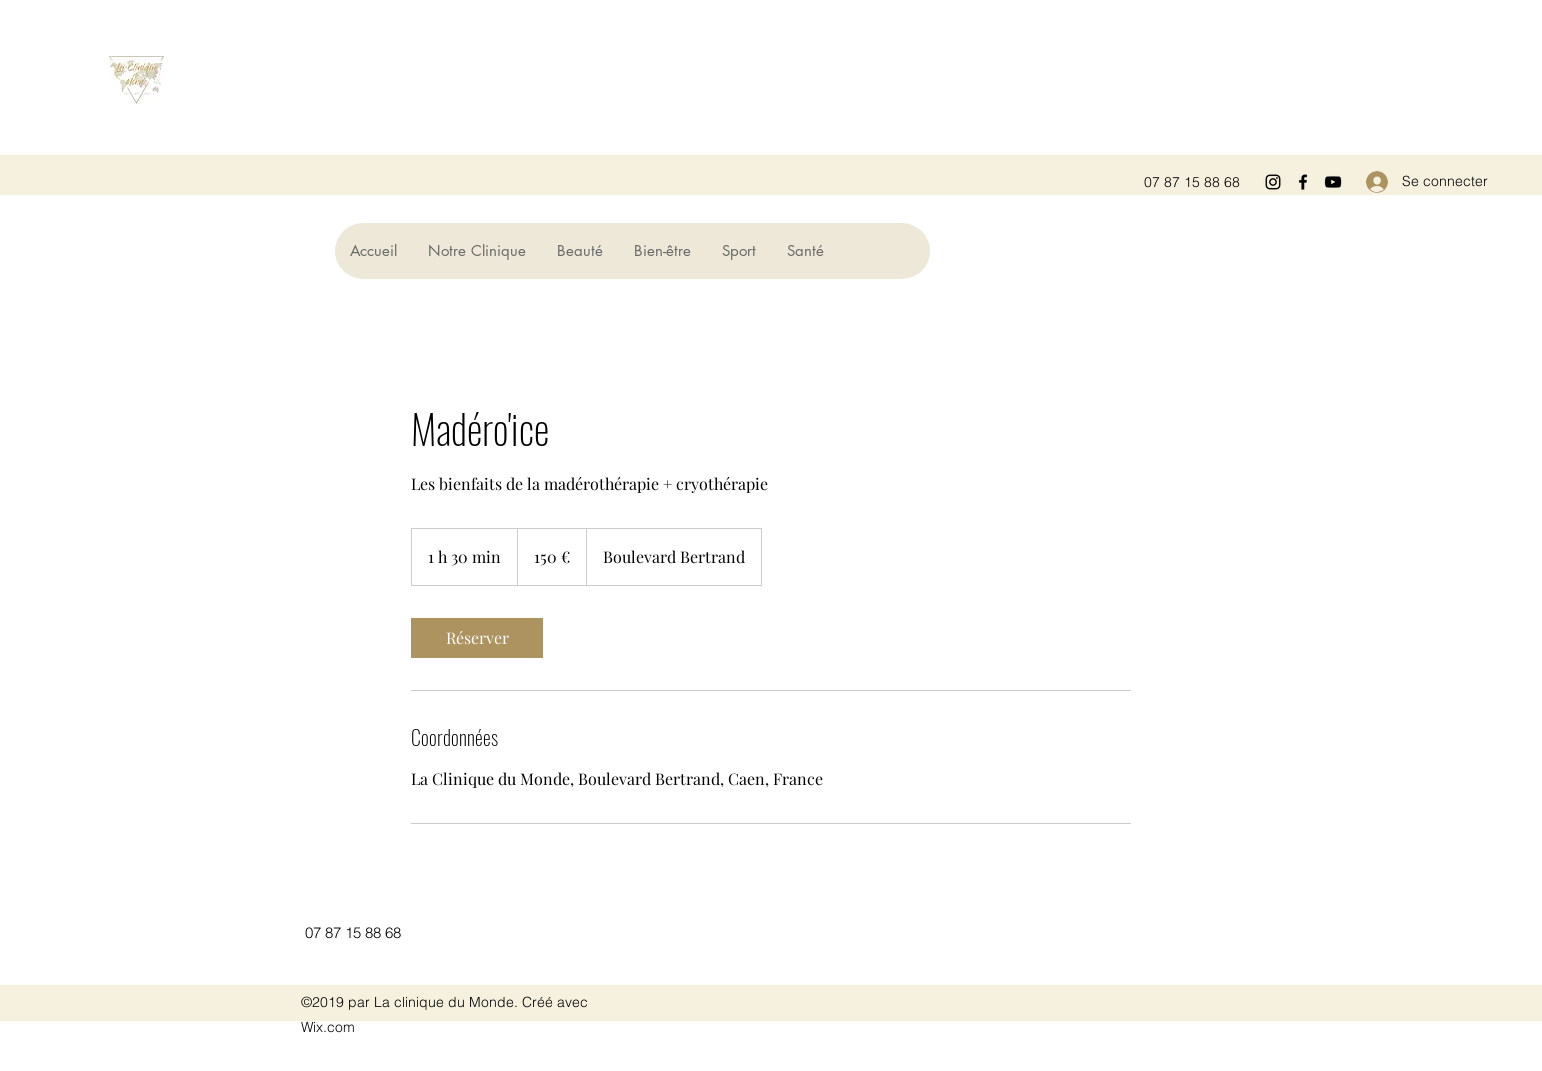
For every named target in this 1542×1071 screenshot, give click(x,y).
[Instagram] (1273, 182)
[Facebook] (1303, 182)
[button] (579, 251)
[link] (477, 638)
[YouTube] (1333, 182)
